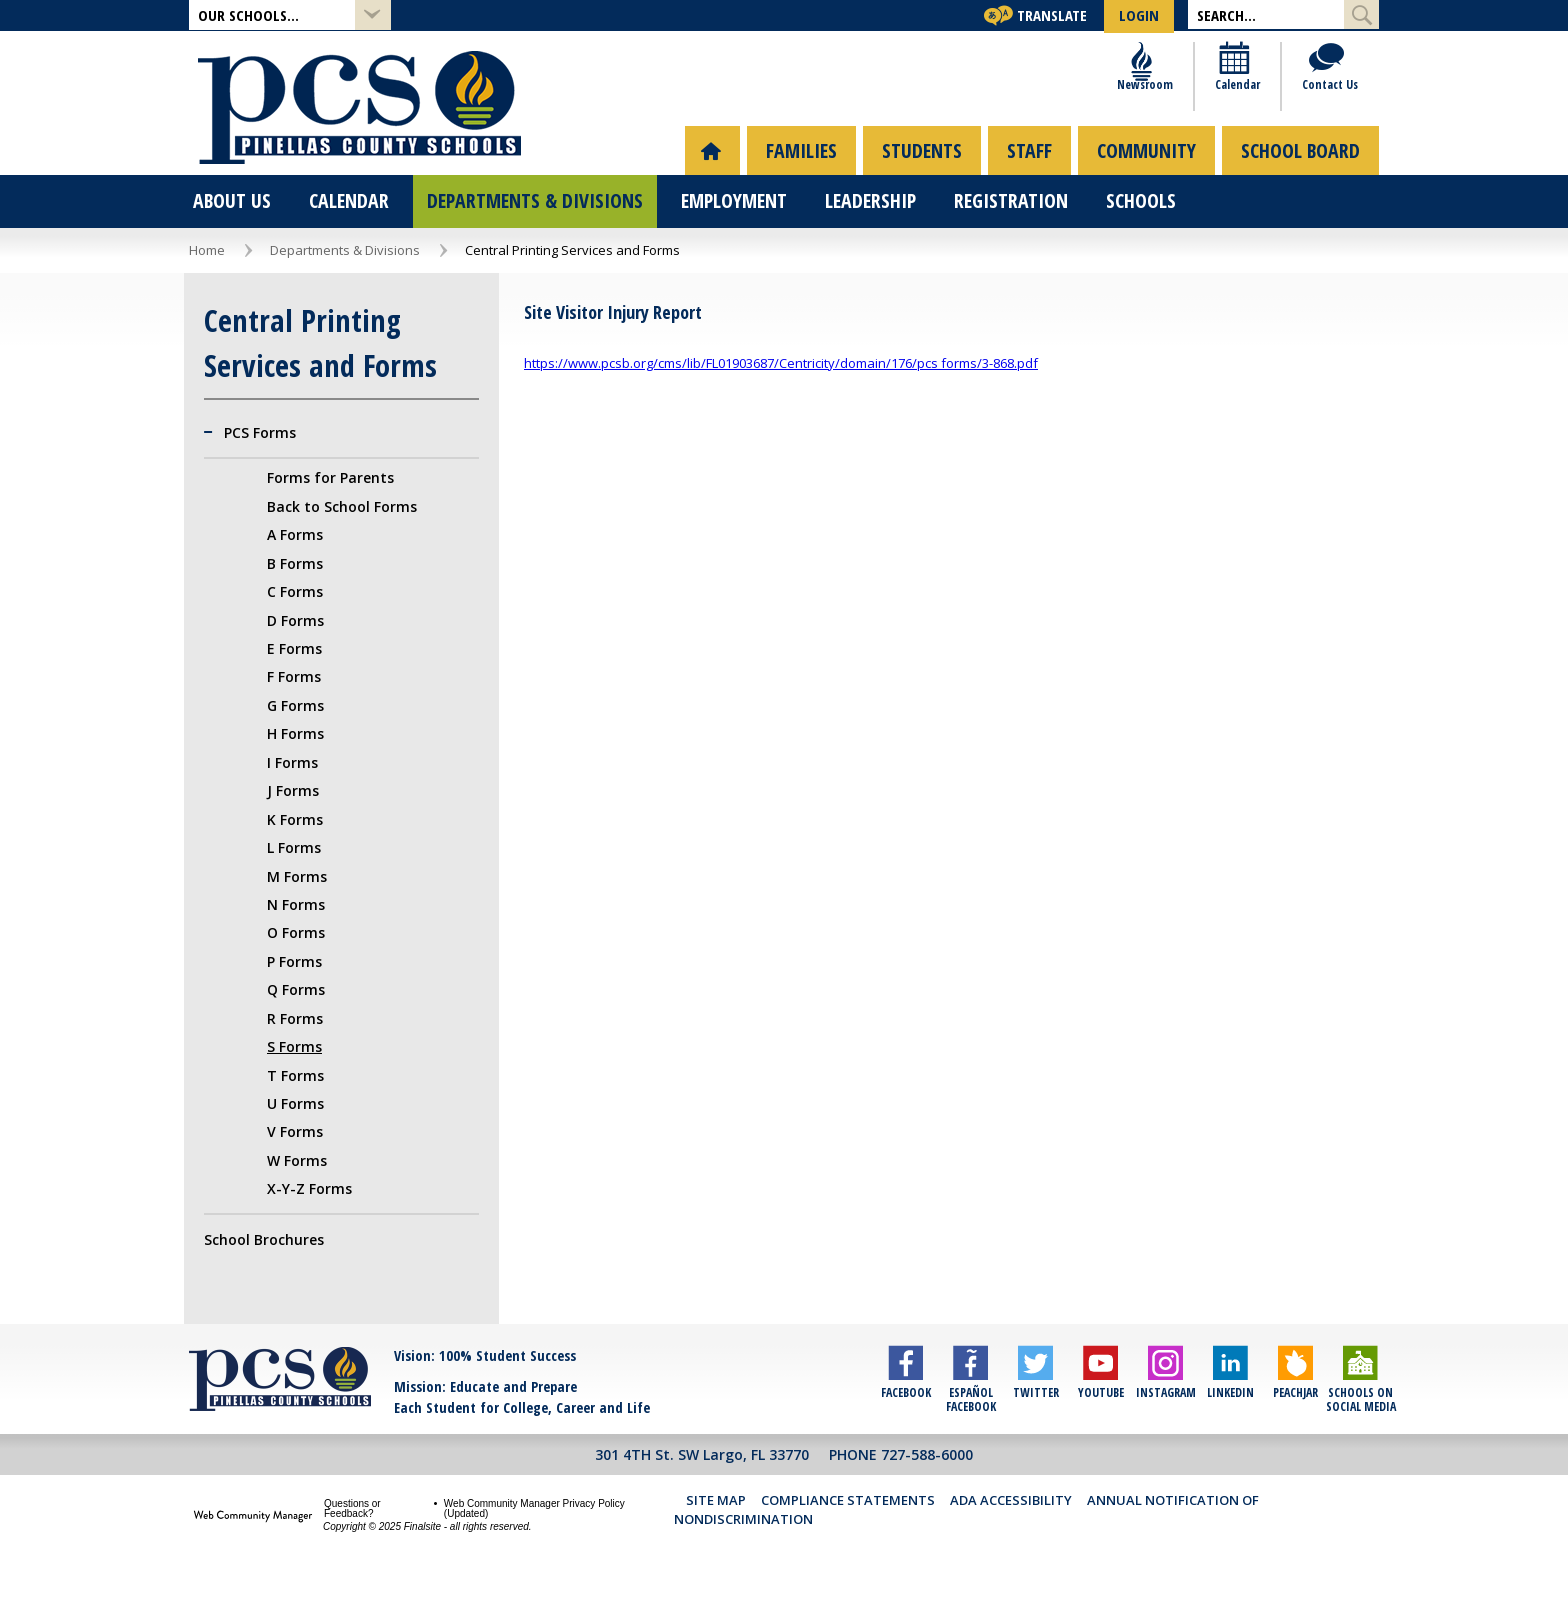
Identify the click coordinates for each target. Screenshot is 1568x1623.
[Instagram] (1165, 1426)
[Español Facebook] (970, 1426)
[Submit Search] (1361, 14)
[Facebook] (905, 1426)
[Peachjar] (1295, 1426)
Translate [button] (1052, 15)
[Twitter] (1035, 1426)
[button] (290, 15)
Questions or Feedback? (352, 1549)
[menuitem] (712, 190)
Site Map (716, 1540)
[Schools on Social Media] (1360, 1426)
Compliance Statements (848, 1540)
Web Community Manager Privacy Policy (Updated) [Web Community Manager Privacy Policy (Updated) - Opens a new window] (534, 1549)
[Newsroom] (1145, 110)
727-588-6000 (927, 1494)
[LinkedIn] (1230, 1426)
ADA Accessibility (1011, 1540)
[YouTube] (1100, 1426)
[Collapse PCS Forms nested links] (214, 473)
